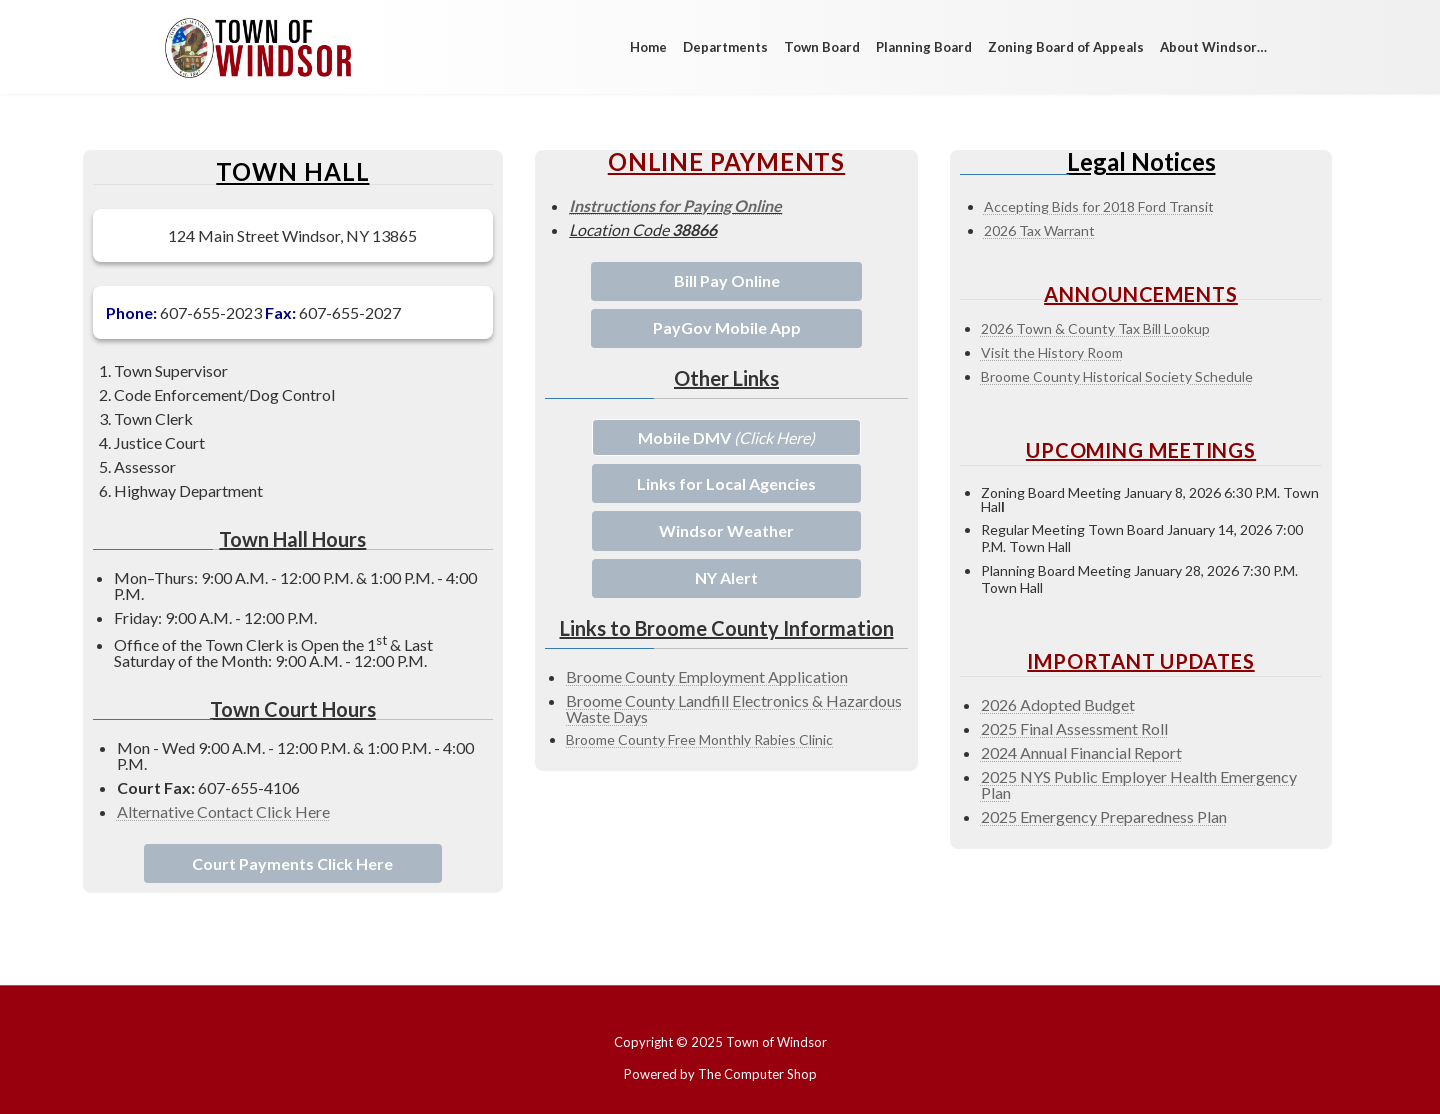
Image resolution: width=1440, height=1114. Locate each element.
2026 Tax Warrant (1039, 230)
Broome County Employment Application (707, 676)
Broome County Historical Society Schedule (1117, 376)
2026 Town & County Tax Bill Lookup (1095, 328)
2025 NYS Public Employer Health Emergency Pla (1139, 784)
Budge (1106, 704)
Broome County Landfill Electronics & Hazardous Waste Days (734, 708)
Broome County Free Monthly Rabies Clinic (699, 739)
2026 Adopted (1031, 704)
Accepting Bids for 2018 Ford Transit (1099, 206)
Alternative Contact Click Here (223, 811)
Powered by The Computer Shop (720, 1074)
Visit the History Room (1052, 352)
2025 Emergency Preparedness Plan (1104, 816)
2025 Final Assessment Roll (1074, 728)
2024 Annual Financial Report (1081, 752)
